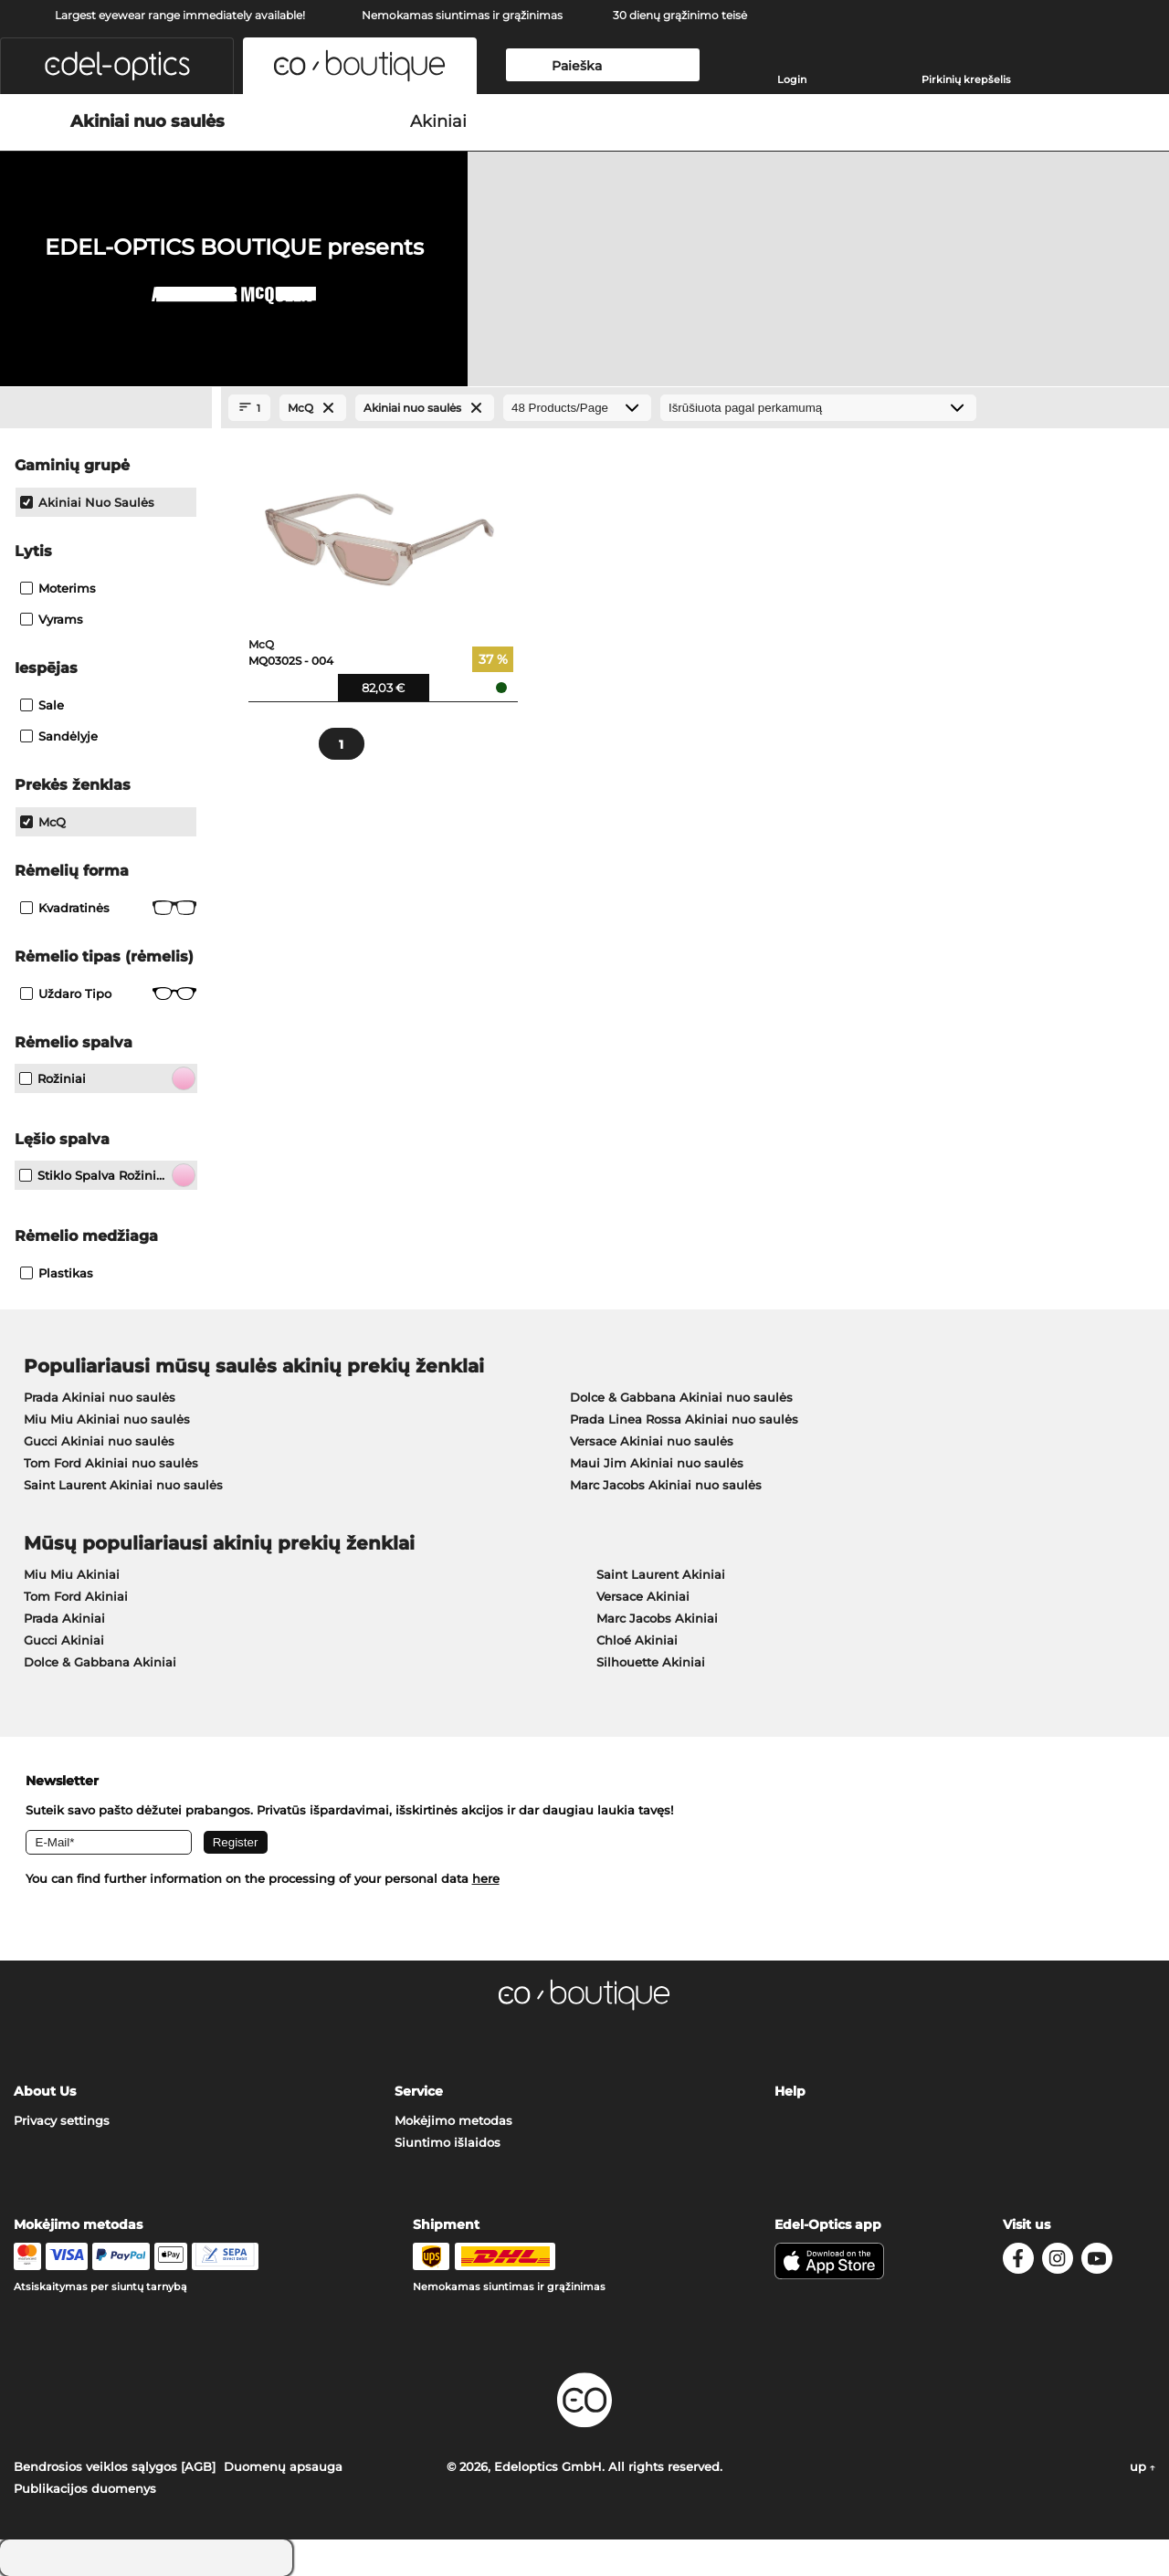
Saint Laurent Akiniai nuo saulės (123, 1484)
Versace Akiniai (643, 1596)
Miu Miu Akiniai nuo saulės (107, 1419)
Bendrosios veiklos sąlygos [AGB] (115, 2466)
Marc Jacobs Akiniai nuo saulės (666, 1484)
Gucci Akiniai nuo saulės (99, 1441)
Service (419, 2091)
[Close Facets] (106, 408)
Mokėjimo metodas (453, 2120)
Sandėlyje (59, 736)
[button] (117, 65)
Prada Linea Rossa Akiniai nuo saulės (684, 1419)
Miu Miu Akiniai (72, 1574)
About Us (45, 2091)
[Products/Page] (577, 408)
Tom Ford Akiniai (76, 1596)
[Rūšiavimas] (818, 408)
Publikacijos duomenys (85, 2488)
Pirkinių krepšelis (966, 79)
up (1142, 2466)
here (486, 1878)
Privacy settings (62, 2120)
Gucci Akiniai (64, 1640)
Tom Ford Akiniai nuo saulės (111, 1463)
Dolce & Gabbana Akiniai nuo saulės (681, 1397)
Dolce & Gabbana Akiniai (100, 1662)
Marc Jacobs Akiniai (657, 1618)
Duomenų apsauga (283, 2466)
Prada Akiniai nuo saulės (99, 1397)
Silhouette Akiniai (650, 1662)
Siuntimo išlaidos (447, 2142)
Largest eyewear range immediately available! (180, 15)
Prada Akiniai (64, 1618)
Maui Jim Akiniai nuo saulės (656, 1463)
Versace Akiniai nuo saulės (651, 1441)
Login (791, 79)
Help (790, 2091)
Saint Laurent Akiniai (660, 1574)
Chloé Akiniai (637, 1640)
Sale (42, 705)
